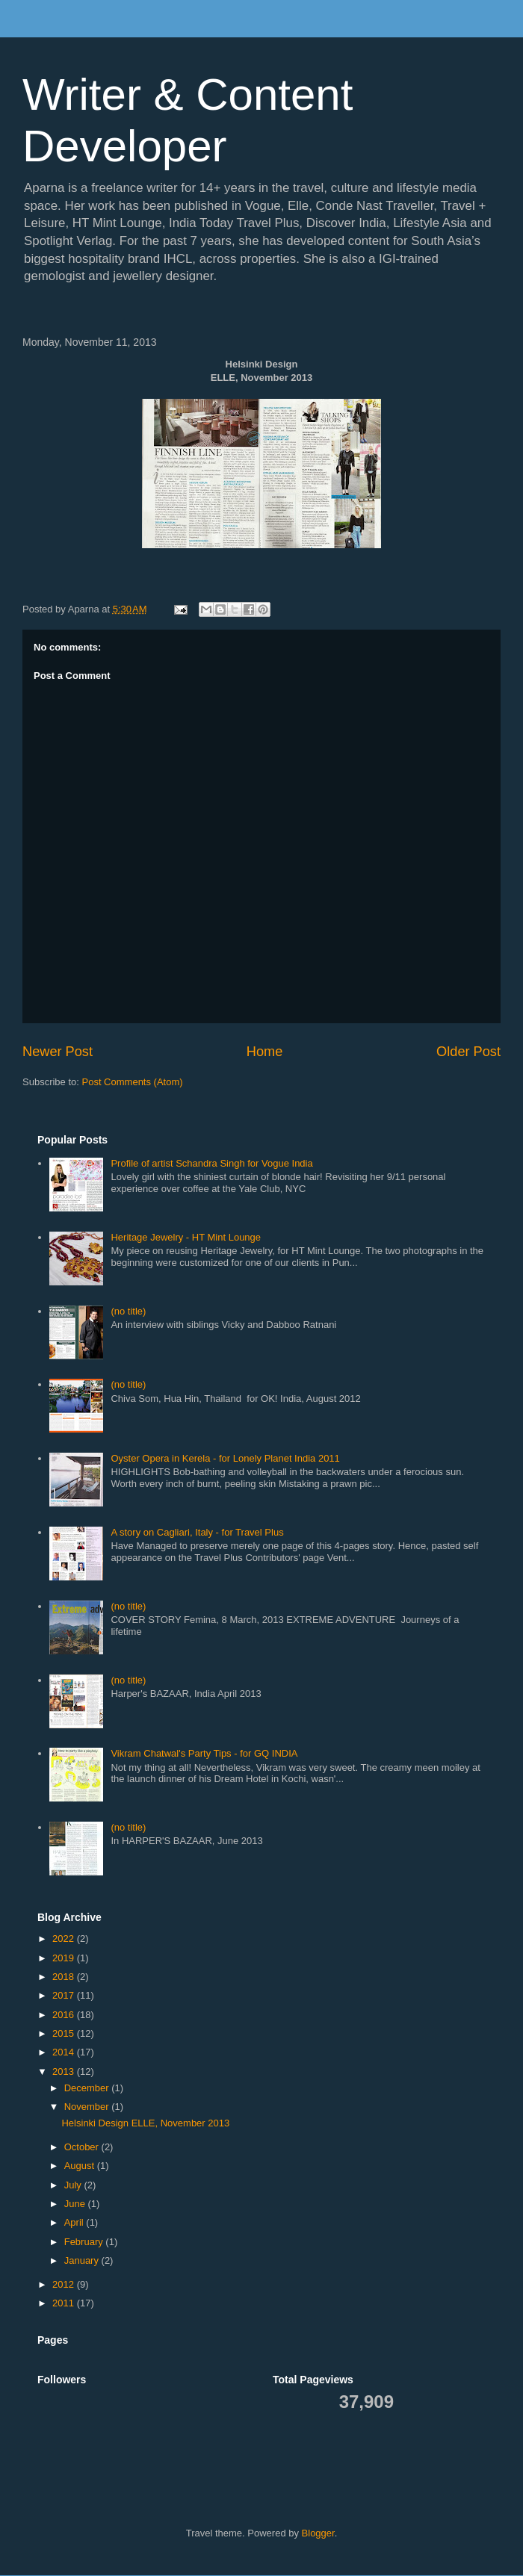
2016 (64, 2014)
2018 (64, 1976)
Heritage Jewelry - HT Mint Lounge (186, 1237)
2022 (64, 1938)
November (88, 2106)
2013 (64, 2071)
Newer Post (57, 1051)
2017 (64, 1995)
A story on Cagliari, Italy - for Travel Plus (197, 1532)
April (75, 2222)
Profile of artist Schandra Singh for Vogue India (211, 1163)
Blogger (318, 2533)
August (80, 2165)
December (88, 2088)
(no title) (128, 1311)
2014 (64, 2052)
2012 (64, 2284)
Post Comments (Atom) (132, 1081)
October (83, 2147)
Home (265, 1051)
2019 (64, 1958)
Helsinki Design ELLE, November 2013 (145, 2123)
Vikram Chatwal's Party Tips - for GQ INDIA (204, 1753)
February (85, 2241)
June (76, 2203)
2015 (64, 2033)
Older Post (468, 1051)
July (74, 2185)
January (83, 2260)
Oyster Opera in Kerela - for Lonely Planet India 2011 (225, 1458)
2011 (64, 2303)
